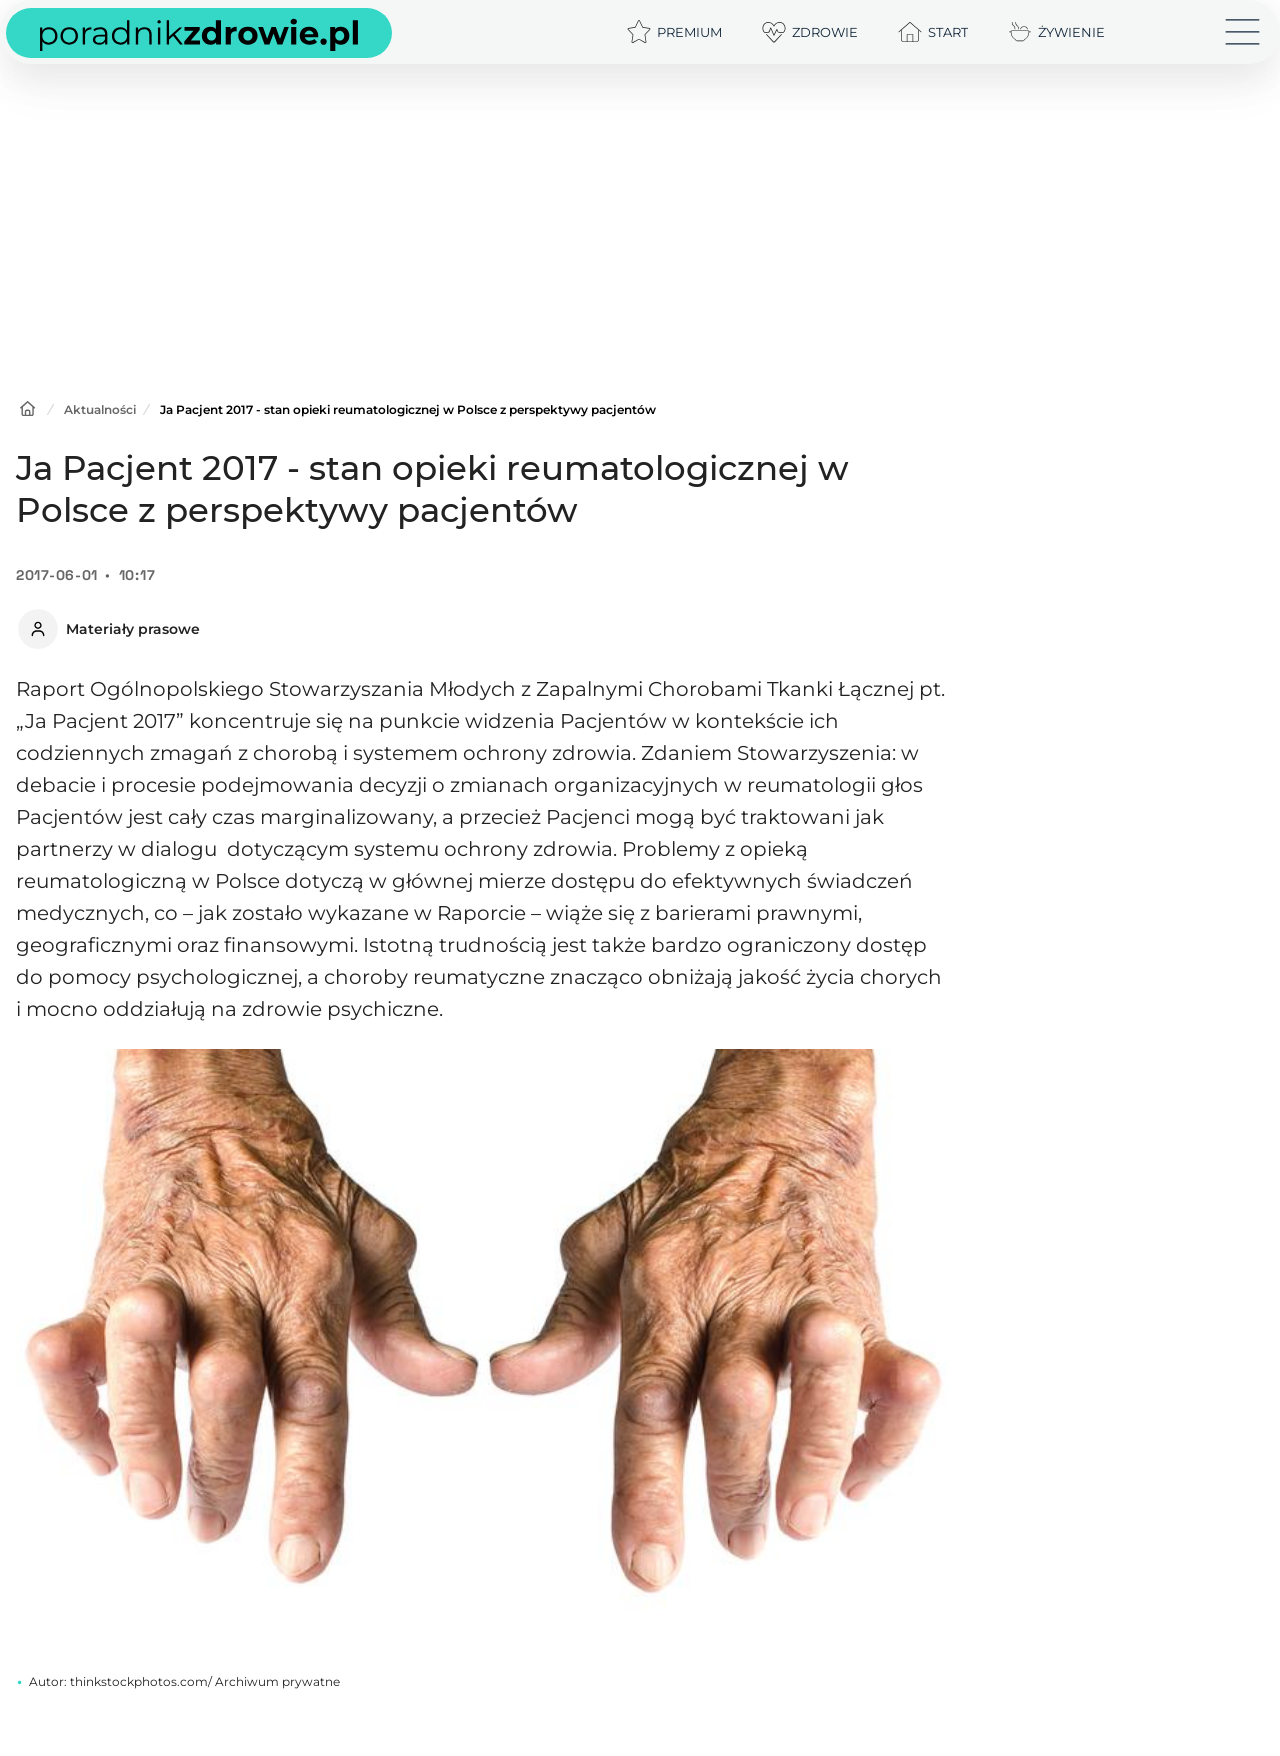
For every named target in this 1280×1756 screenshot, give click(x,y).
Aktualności (100, 409)
